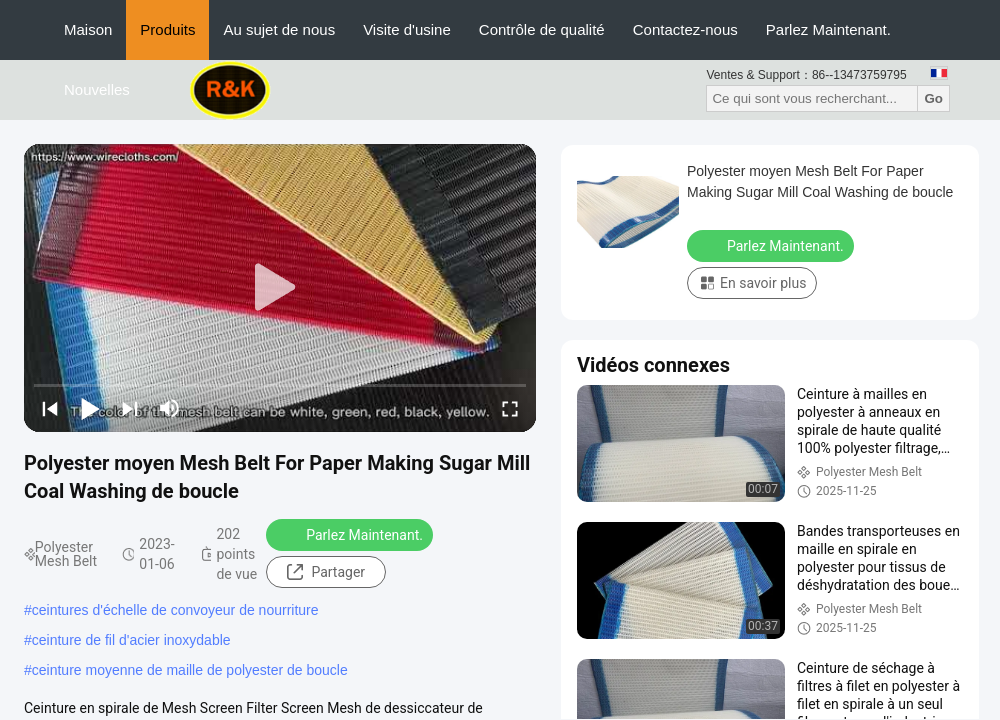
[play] (280, 288)
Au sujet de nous (279, 29)
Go (933, 98)
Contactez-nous (685, 29)
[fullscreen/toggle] (510, 408)
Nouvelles (97, 89)
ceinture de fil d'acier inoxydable (131, 640)
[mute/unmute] (170, 408)
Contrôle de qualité (542, 29)
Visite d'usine (407, 29)
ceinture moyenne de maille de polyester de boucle (190, 670)
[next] (130, 408)
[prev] (50, 408)
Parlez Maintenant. (828, 29)
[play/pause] (90, 408)
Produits (167, 29)
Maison (88, 29)
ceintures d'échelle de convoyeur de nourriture (175, 610)
